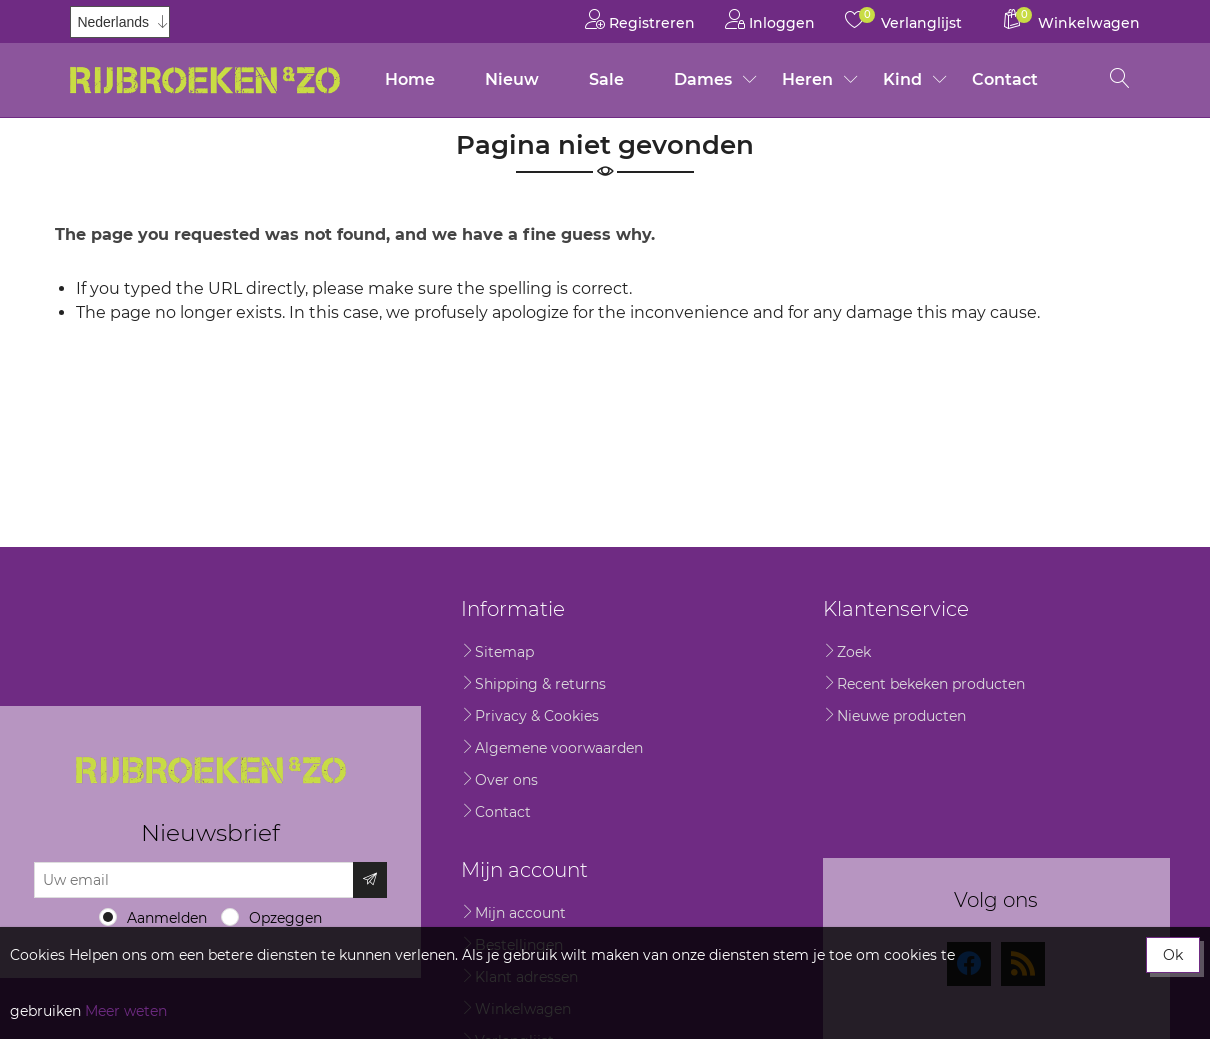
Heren (807, 79)
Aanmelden (167, 918)
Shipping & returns (540, 684)
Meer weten (126, 1011)
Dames (703, 79)
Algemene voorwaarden (559, 748)
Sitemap (504, 652)
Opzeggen (285, 918)
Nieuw (512, 79)
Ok (1173, 955)
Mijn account (520, 913)
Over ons (506, 780)
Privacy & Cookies (537, 716)
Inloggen (770, 19)
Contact (1005, 79)
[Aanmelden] (194, 880)
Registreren (640, 19)
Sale (606, 79)
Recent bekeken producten (931, 684)
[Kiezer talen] (120, 22)
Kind (902, 79)
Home (410, 79)
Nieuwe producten (901, 716)
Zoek (854, 652)
